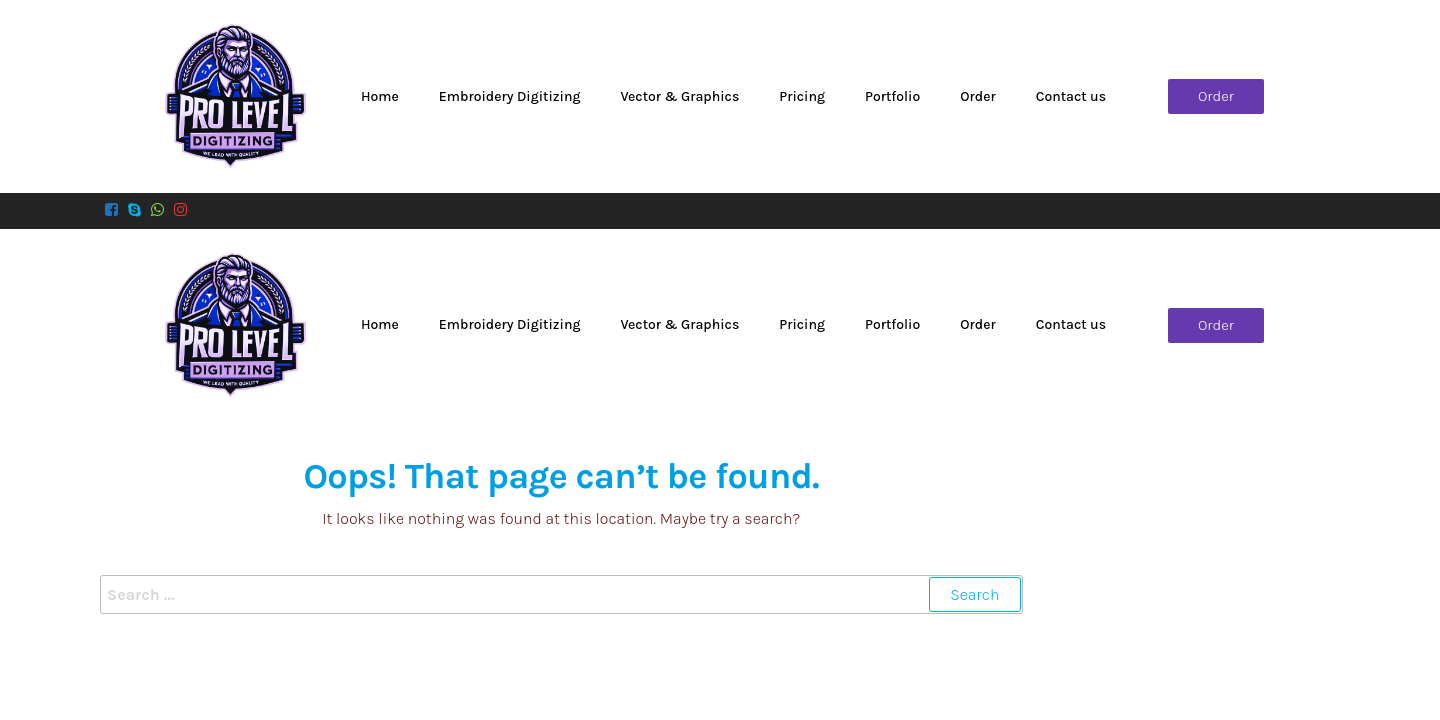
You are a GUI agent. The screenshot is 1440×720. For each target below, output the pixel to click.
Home (380, 96)
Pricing (802, 96)
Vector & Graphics (679, 96)
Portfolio (892, 96)
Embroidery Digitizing (510, 96)
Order (977, 96)
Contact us (1071, 96)
